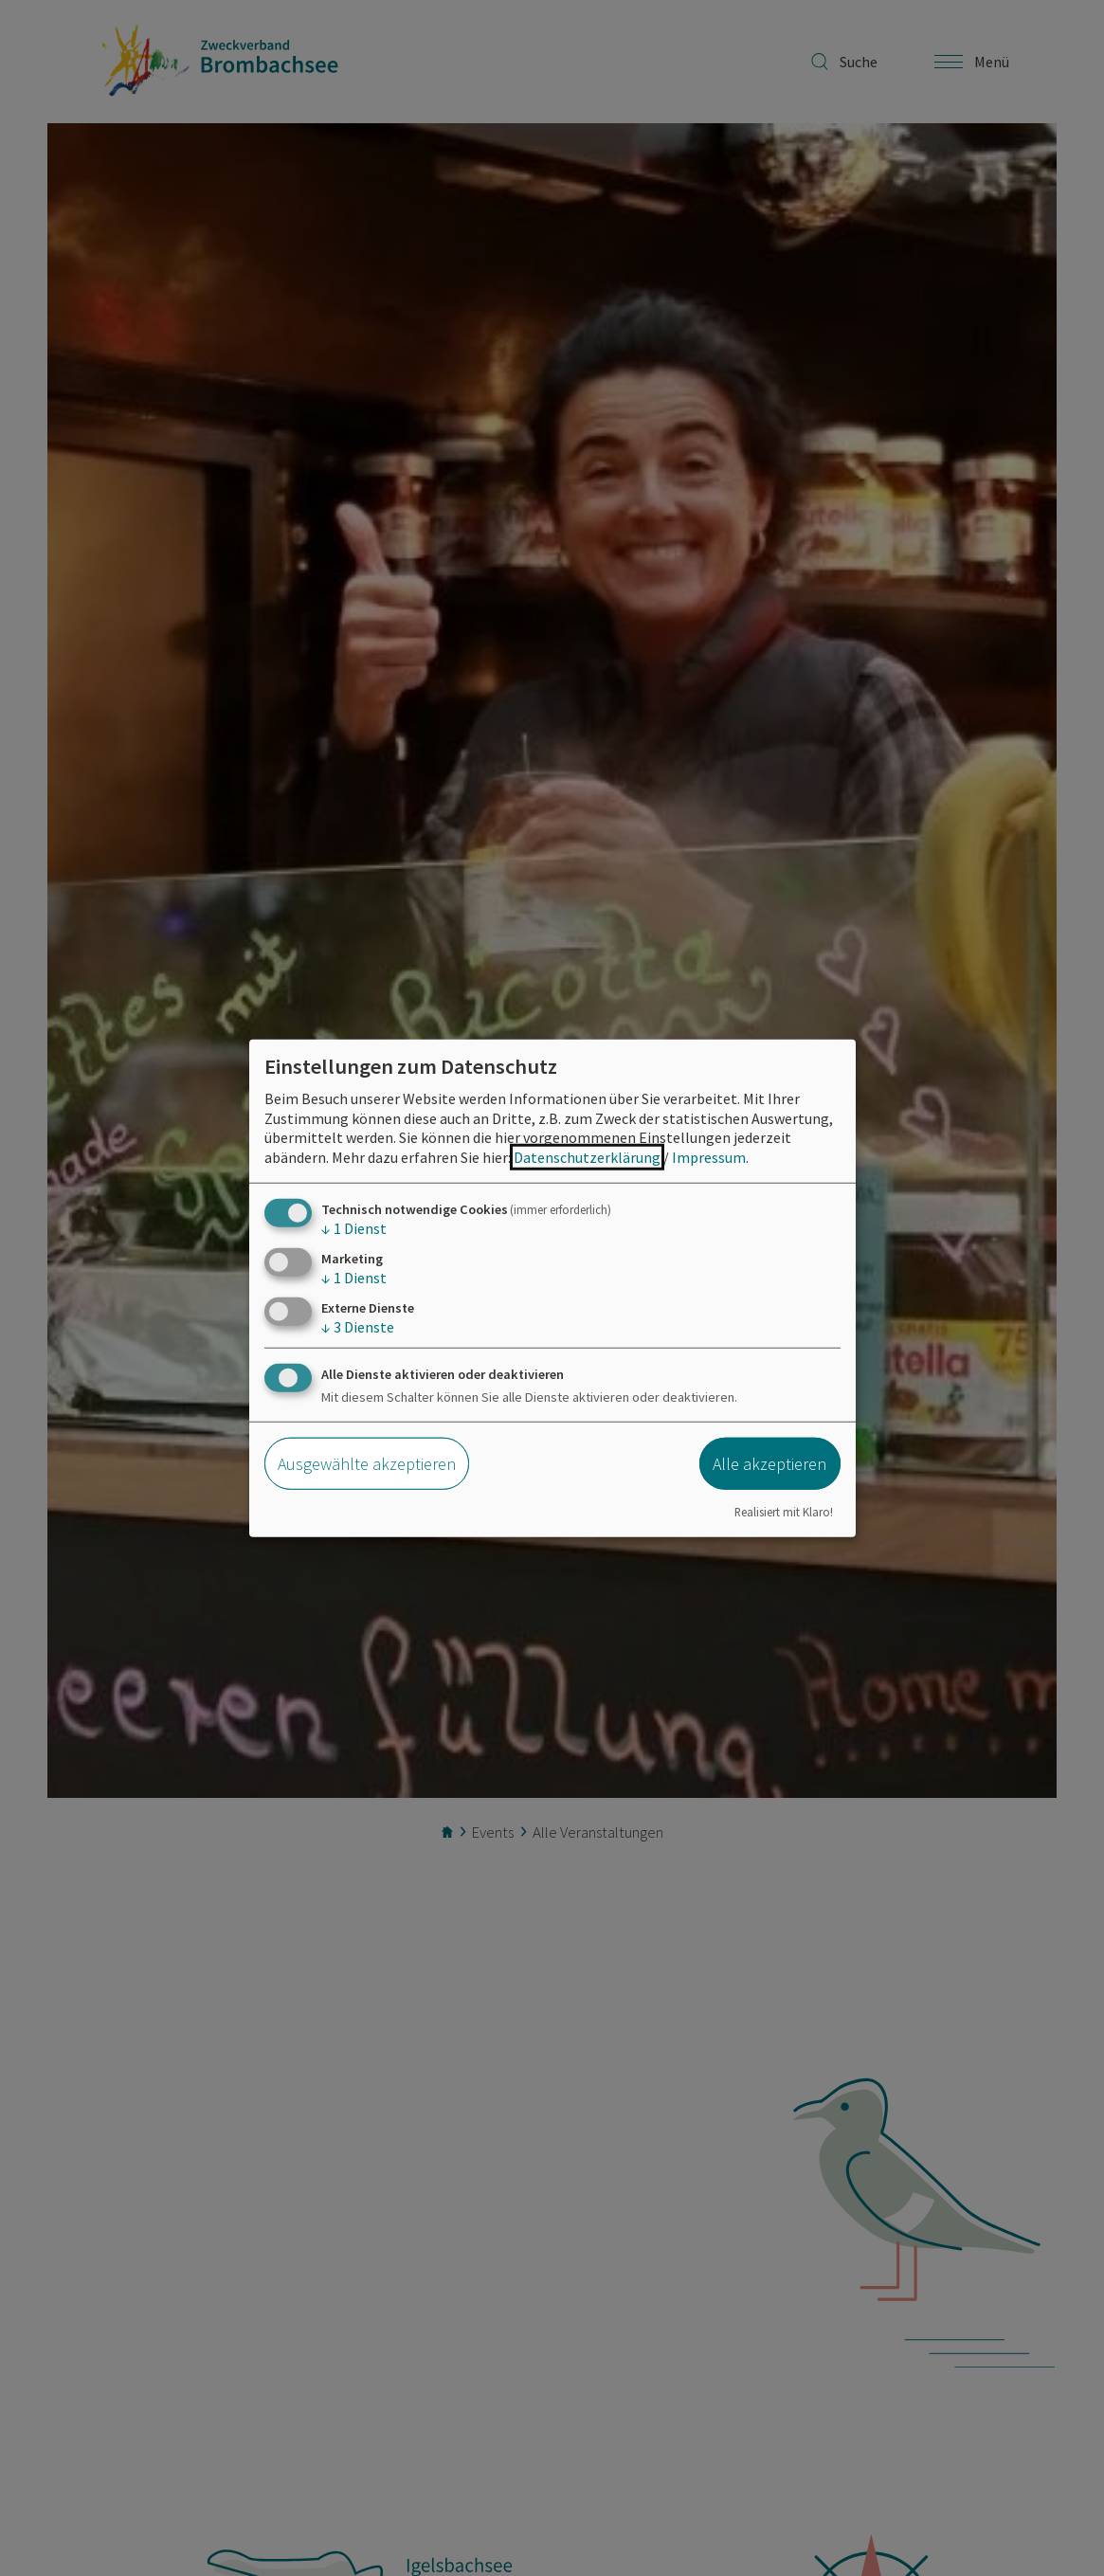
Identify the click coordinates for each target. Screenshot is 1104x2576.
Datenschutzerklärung (587, 1157)
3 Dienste (357, 1326)
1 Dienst (354, 1228)
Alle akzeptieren (769, 1464)
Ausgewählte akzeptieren (367, 1464)
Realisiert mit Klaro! (783, 1510)
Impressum (709, 1157)
